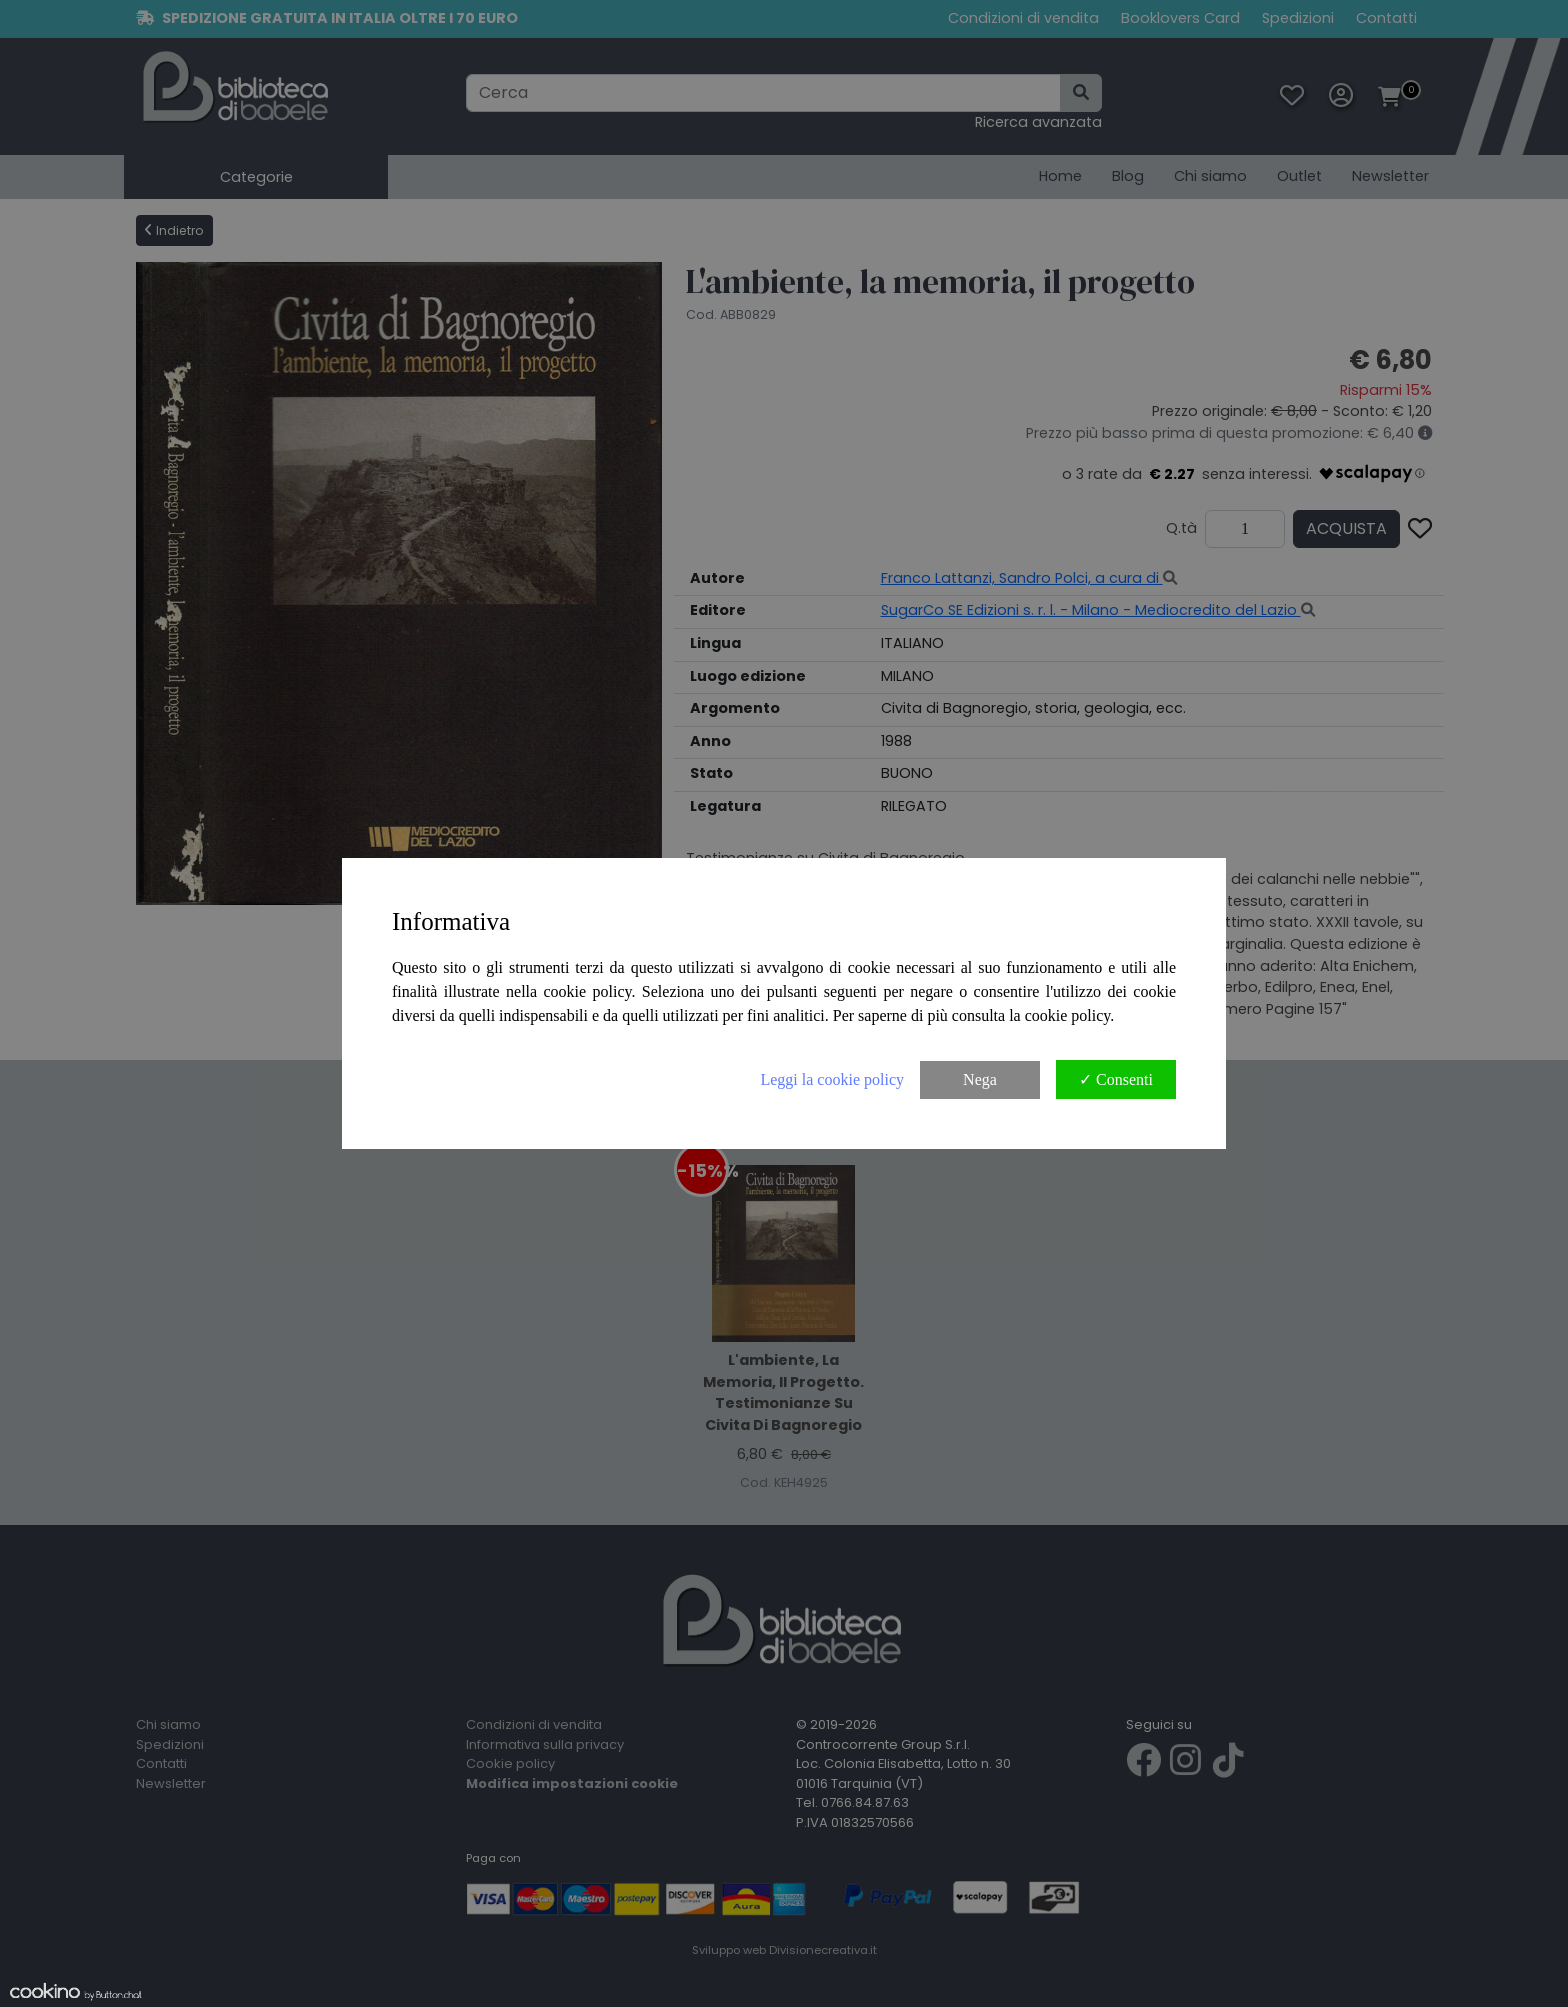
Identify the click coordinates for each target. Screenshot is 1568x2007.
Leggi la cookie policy (832, 1079)
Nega (980, 1079)
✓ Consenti (1116, 1079)
